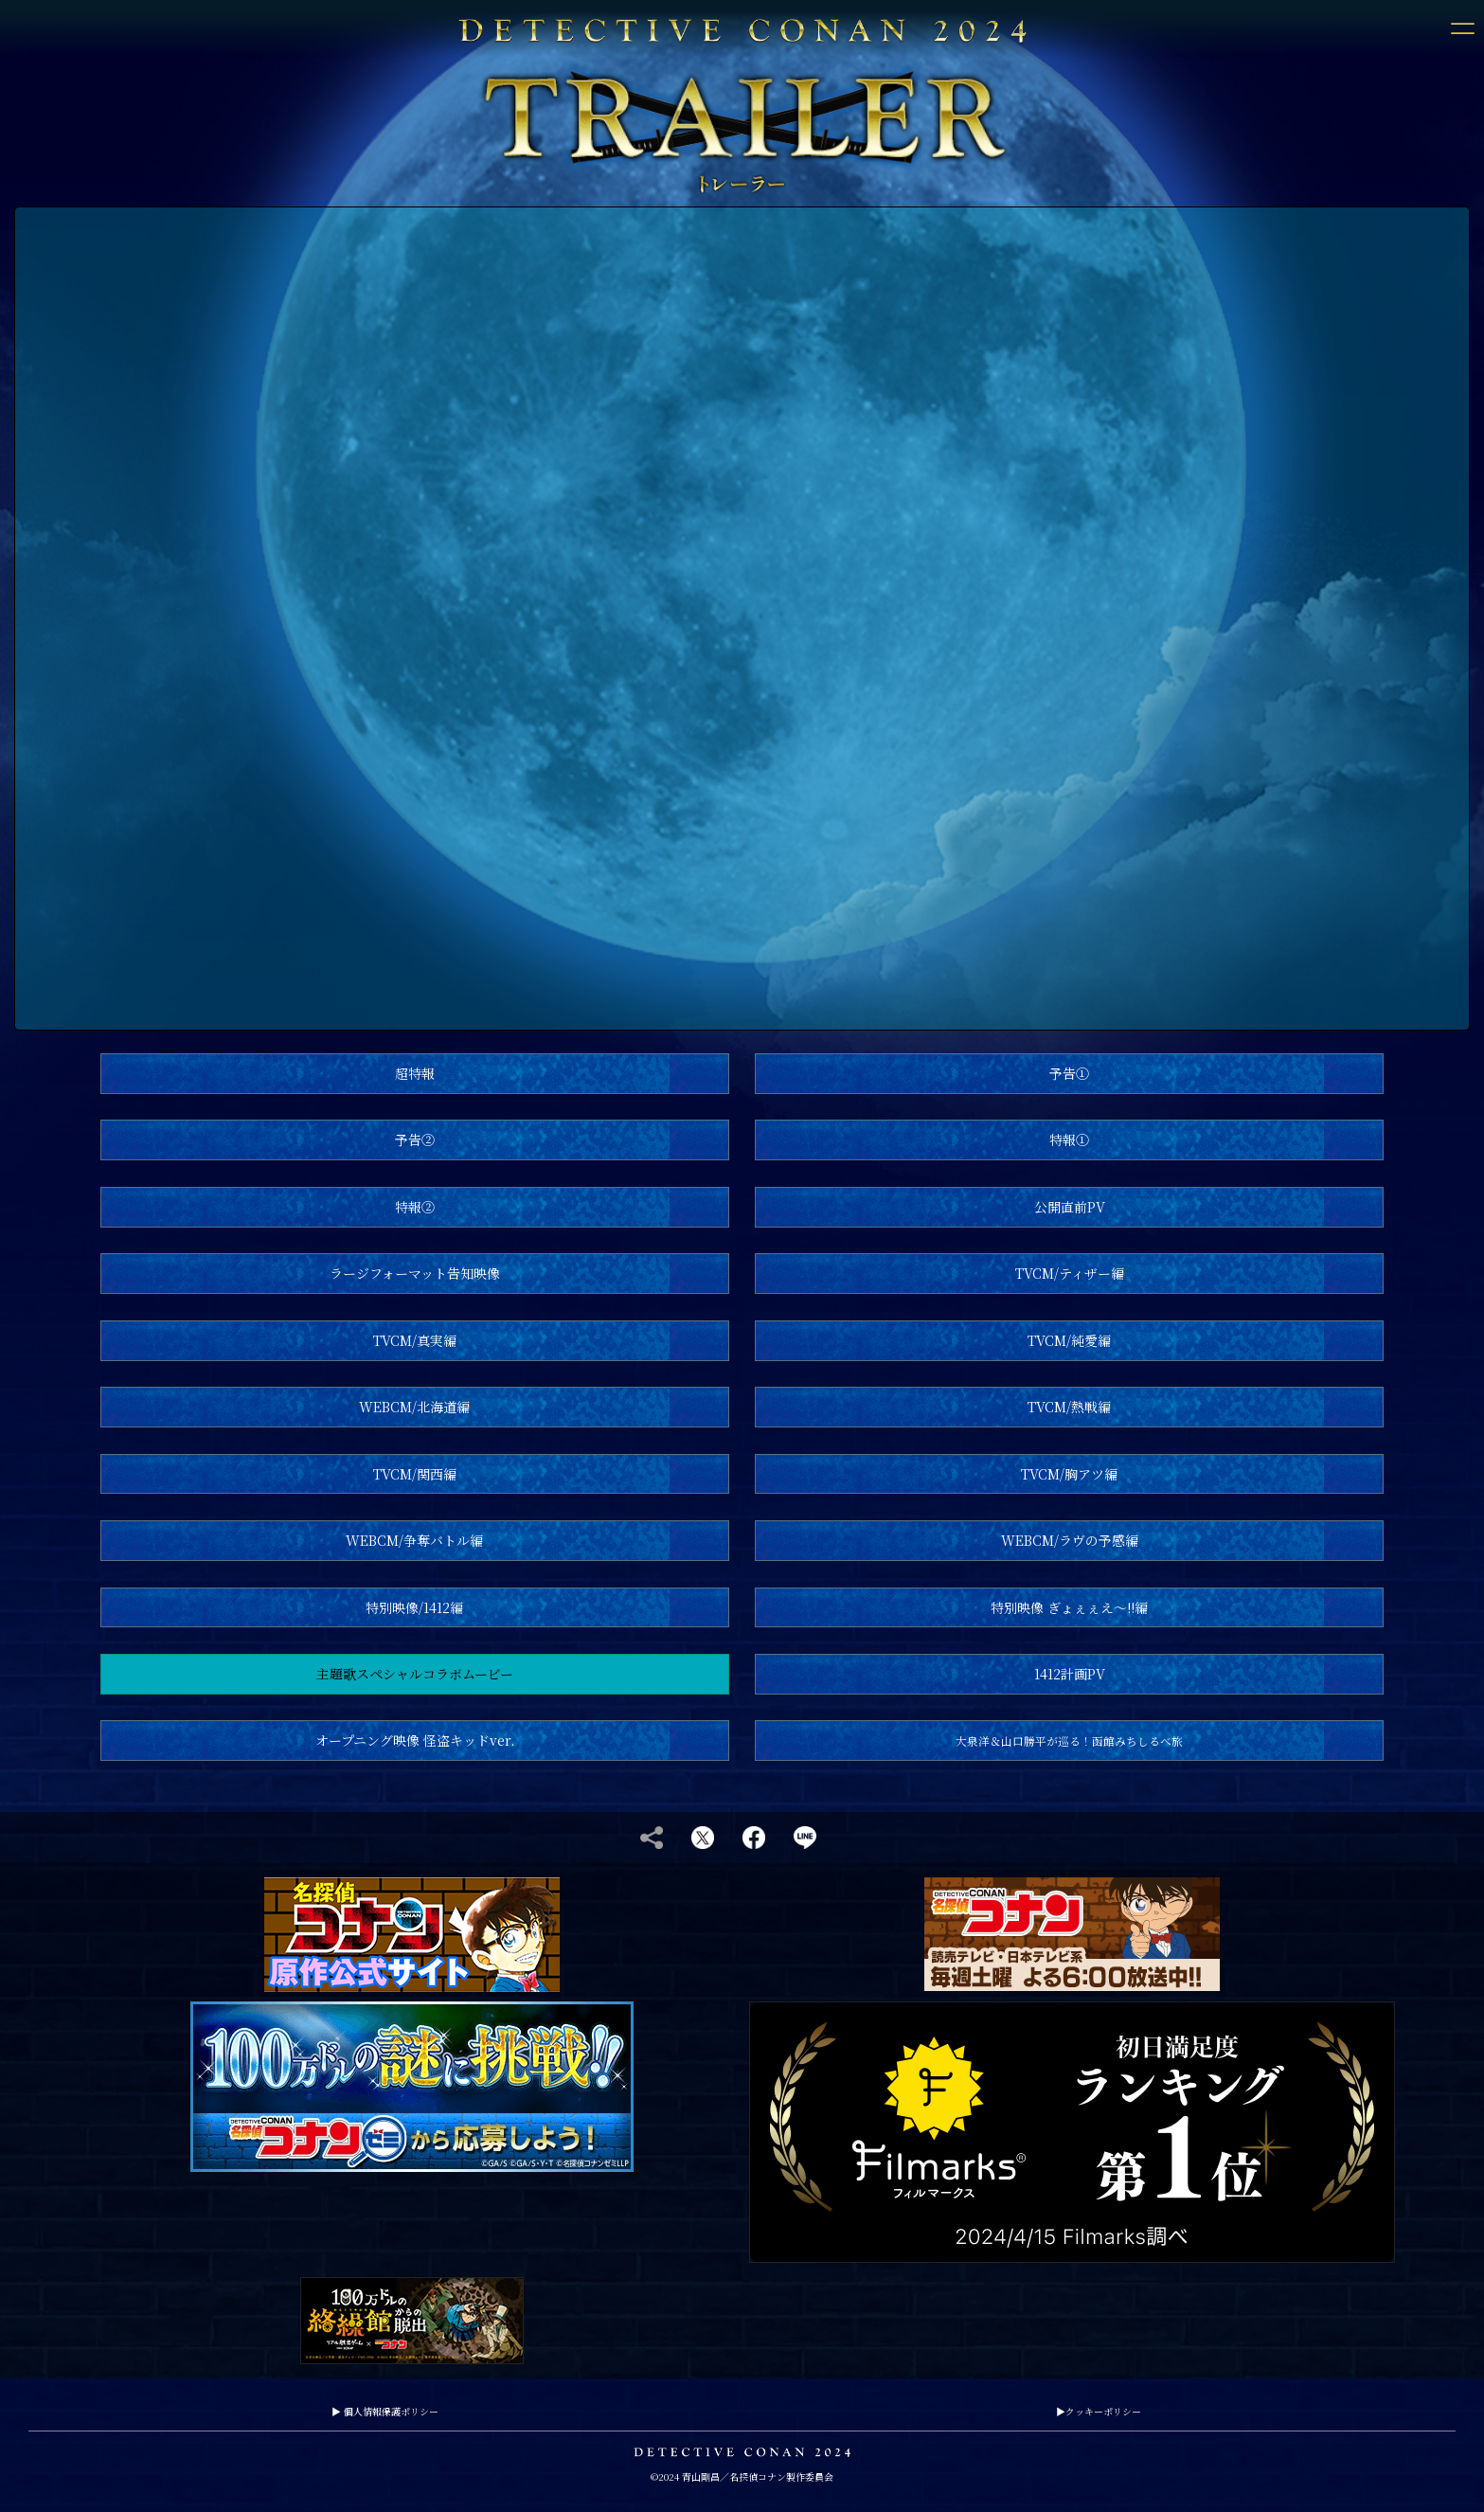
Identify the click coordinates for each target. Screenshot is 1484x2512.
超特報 (415, 1073)
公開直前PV (1069, 1206)
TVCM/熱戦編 (1069, 1406)
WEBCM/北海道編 (414, 1406)
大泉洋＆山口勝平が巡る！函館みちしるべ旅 (1069, 1741)
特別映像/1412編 (414, 1607)
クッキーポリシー (1098, 2411)
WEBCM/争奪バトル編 (414, 1540)
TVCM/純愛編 (1069, 1340)
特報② (415, 1206)
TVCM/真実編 (414, 1340)
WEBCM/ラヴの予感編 (1069, 1540)
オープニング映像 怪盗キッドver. (414, 1740)
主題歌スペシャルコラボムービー (414, 1673)
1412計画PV (1069, 1673)
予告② (415, 1139)
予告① (1069, 1073)
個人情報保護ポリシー (384, 2411)
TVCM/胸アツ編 (1069, 1473)
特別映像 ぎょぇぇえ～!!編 (1069, 1607)
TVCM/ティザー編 (1069, 1273)
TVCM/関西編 (414, 1473)
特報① (1069, 1139)
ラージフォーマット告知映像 (415, 1273)
